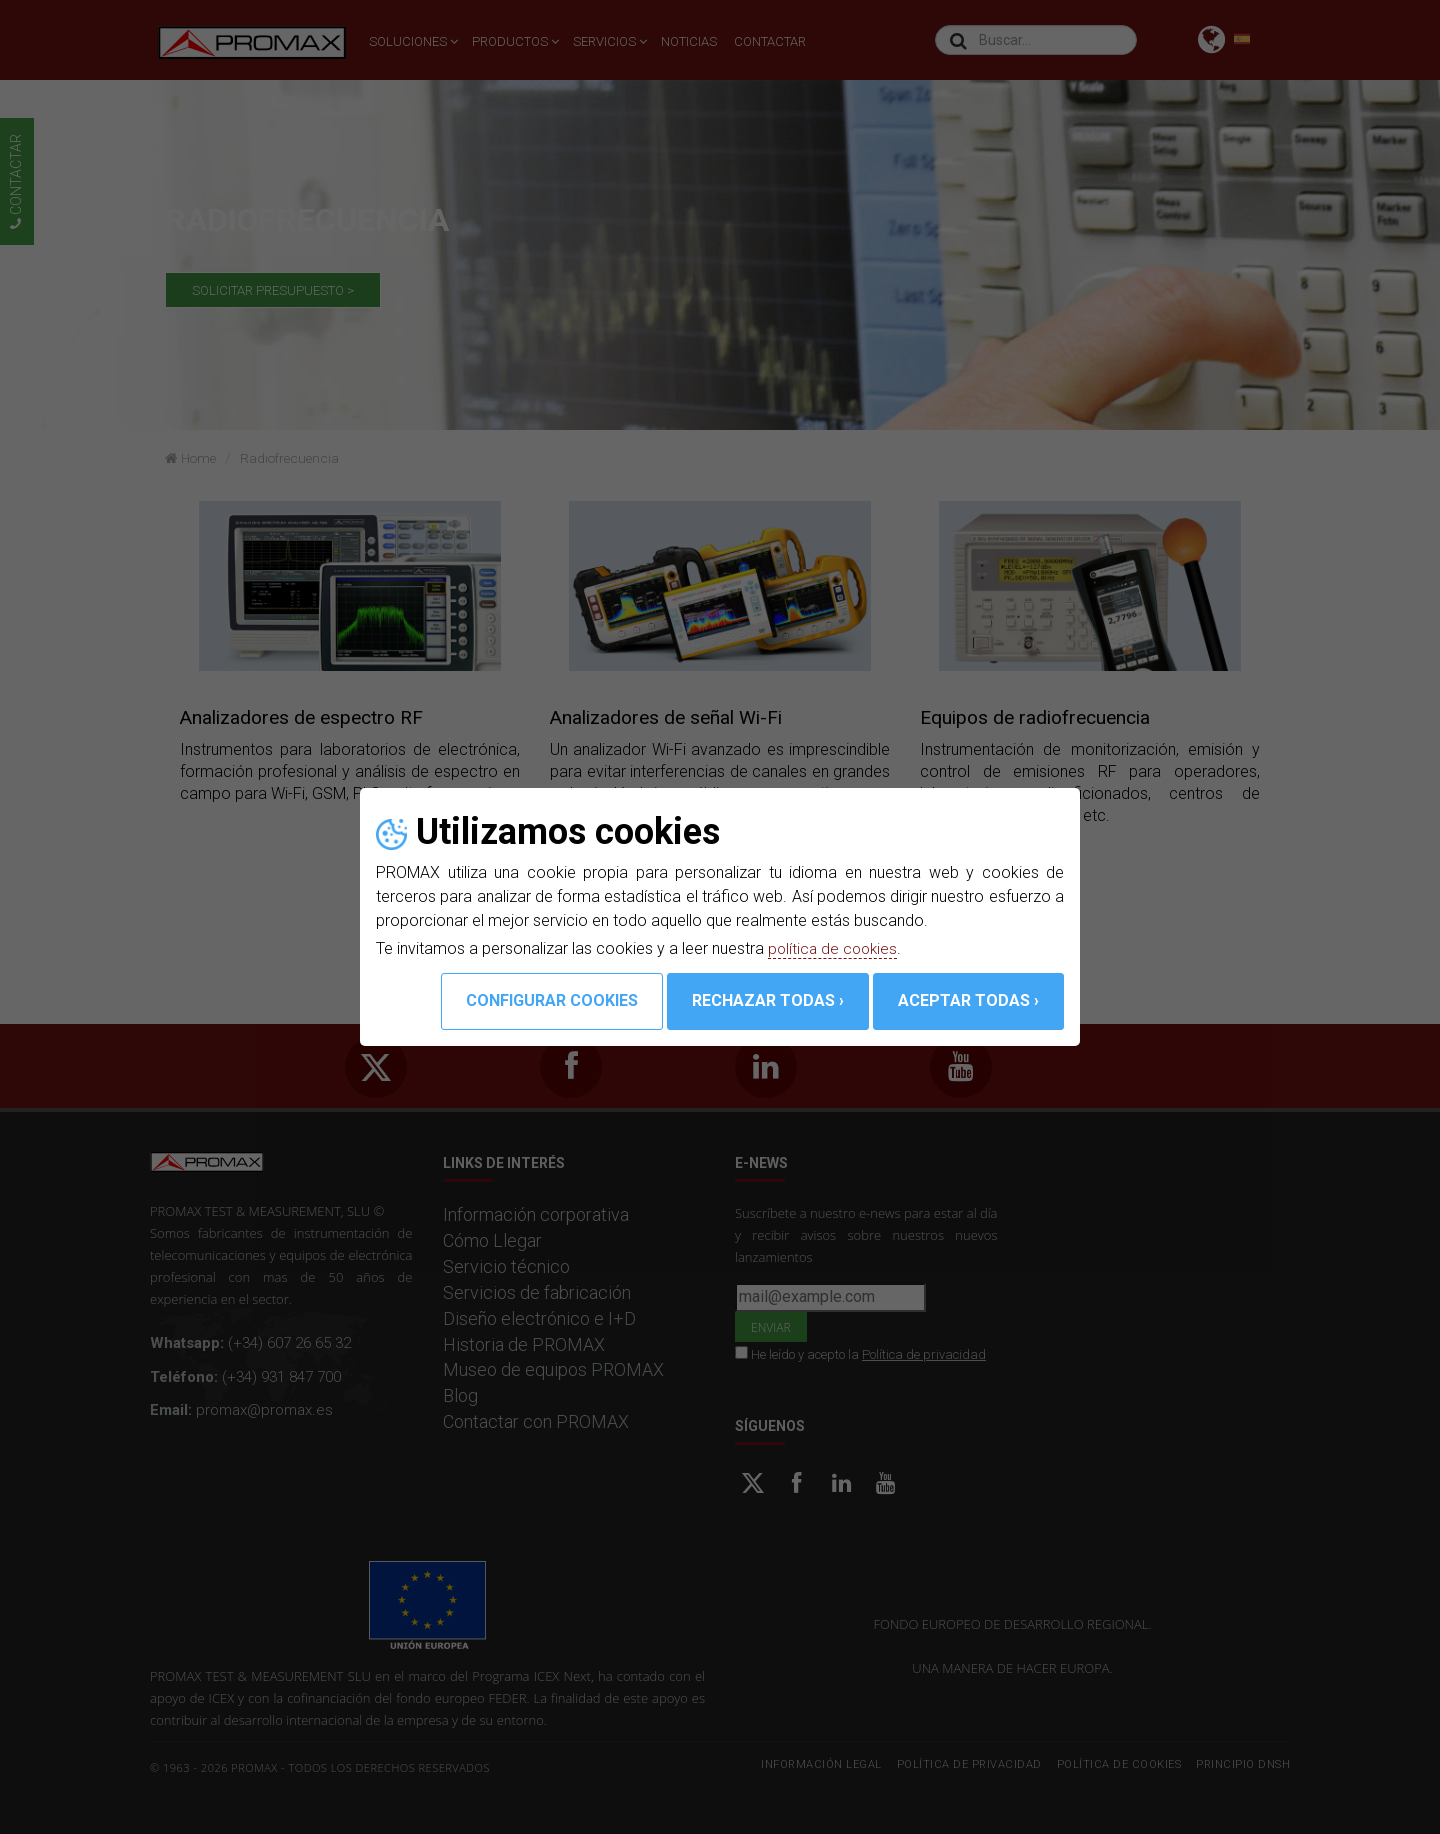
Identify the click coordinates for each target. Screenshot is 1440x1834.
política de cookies (835, 948)
